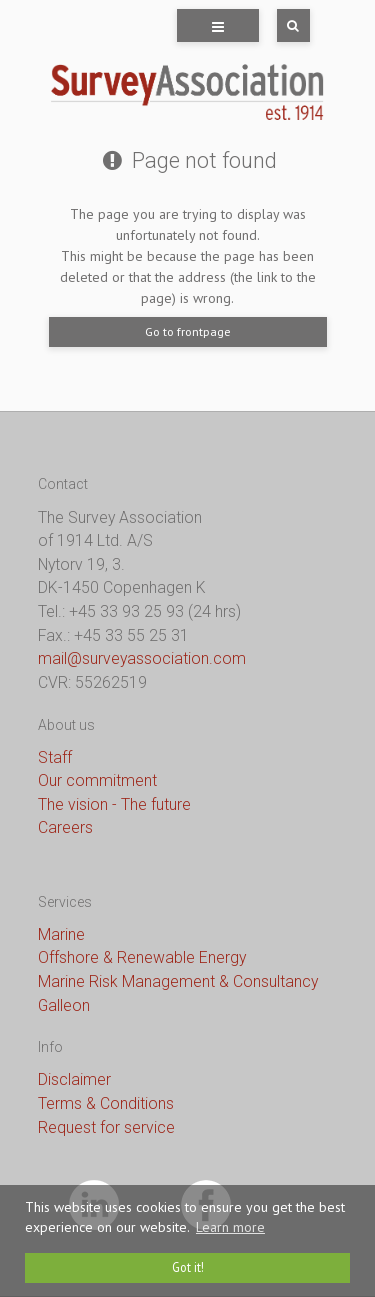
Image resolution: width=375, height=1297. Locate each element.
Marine (61, 934)
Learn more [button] (230, 1227)
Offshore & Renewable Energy (142, 957)
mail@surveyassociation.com (142, 658)
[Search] (279, 25)
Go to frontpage (188, 331)
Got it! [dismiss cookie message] (188, 1267)
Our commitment (97, 780)
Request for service (106, 1127)
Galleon (64, 1005)
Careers (65, 827)
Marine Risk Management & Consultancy (178, 981)
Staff (55, 757)
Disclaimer (74, 1079)
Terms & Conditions (106, 1103)
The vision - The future (114, 804)
